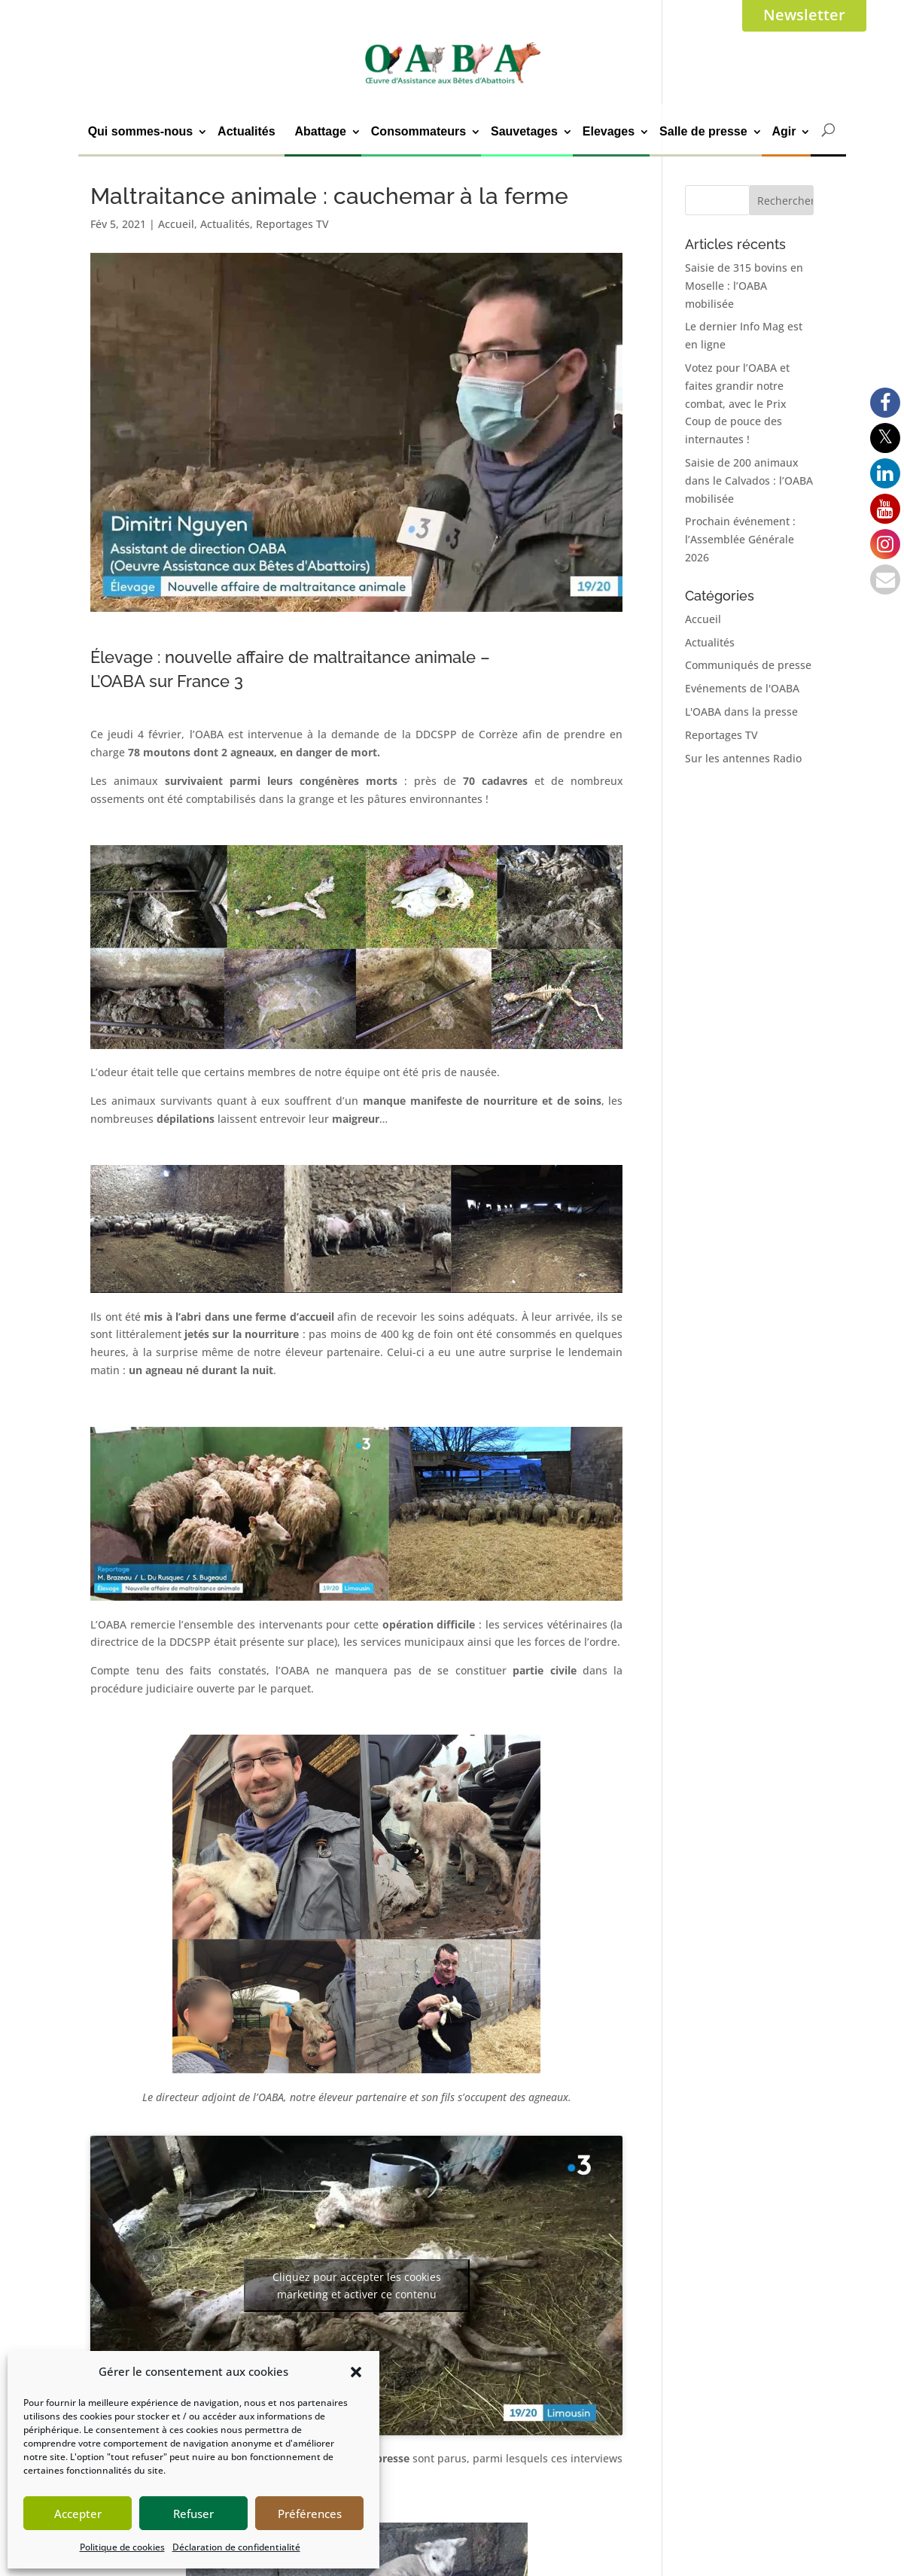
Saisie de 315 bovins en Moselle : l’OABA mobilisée (744, 285)
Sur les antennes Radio (743, 758)
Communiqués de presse (748, 665)
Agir (784, 131)
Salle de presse (703, 131)
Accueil (176, 224)
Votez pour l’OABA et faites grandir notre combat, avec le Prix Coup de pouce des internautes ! (737, 403)
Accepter (78, 2513)
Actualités (246, 131)
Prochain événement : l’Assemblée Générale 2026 (740, 539)
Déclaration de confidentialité (236, 2547)
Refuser (193, 2513)
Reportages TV (292, 224)
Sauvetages (524, 131)
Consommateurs (418, 131)
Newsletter (804, 15)
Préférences (310, 2513)
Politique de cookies (122, 2547)
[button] (356, 2372)
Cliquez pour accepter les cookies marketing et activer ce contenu (356, 2285)
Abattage (319, 131)
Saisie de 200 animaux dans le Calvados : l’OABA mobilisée (749, 480)
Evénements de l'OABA (742, 688)
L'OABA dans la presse (741, 711)
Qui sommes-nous (140, 131)
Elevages (609, 131)
